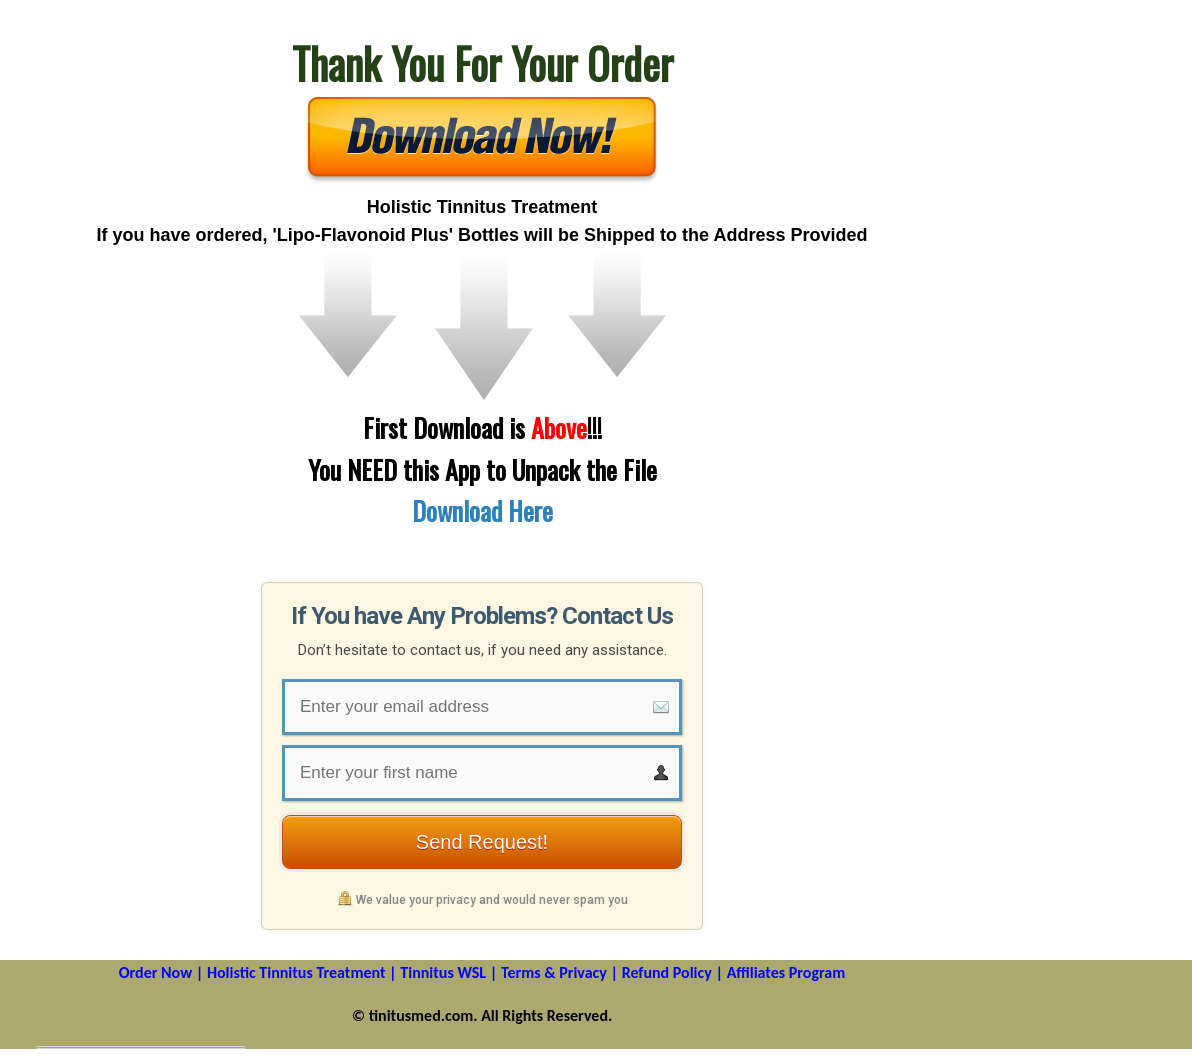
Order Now (155, 972)
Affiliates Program (786, 972)
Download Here (482, 510)
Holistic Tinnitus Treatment (296, 972)
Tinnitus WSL (443, 972)
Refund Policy (667, 972)
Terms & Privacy (554, 972)
